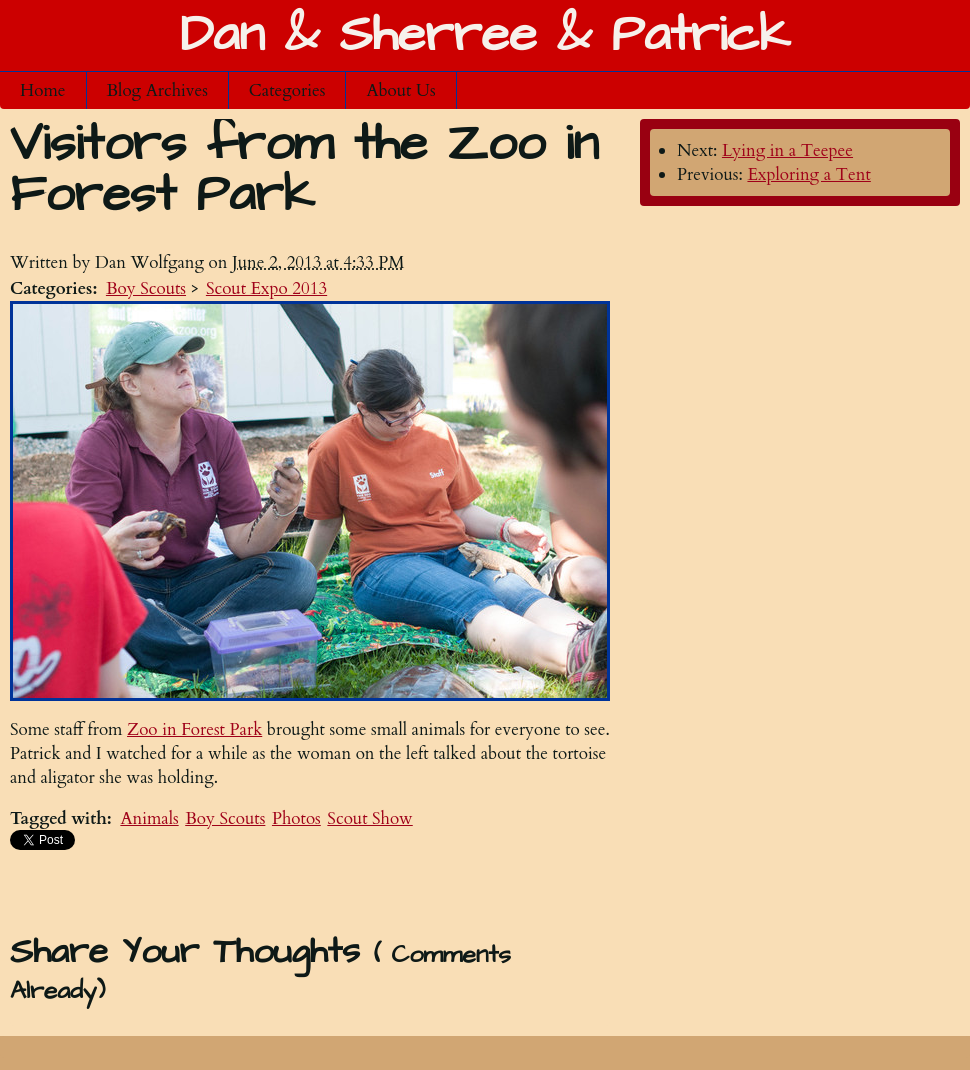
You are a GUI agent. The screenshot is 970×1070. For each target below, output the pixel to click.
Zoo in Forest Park (194, 729)
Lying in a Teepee (787, 150)
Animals (149, 818)
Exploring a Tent (808, 174)
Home (43, 90)
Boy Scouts (146, 288)
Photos (296, 818)
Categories (287, 90)
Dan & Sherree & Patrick (485, 35)
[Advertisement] (310, 887)
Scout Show (369, 818)
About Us (400, 90)
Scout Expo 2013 (266, 288)
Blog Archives (157, 90)
